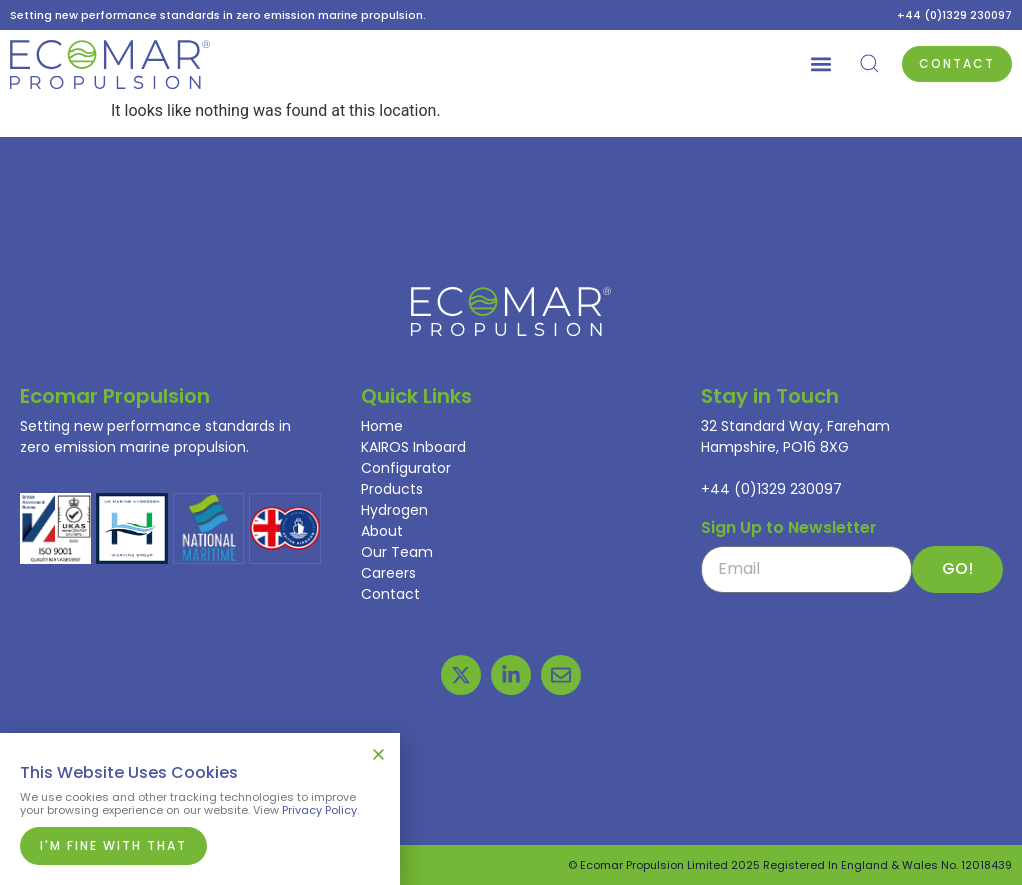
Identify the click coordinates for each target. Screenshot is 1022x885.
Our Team (397, 552)
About (382, 531)
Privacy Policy (319, 810)
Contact (390, 594)
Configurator (406, 468)
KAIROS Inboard (413, 447)
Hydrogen (394, 510)
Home (382, 426)
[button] (820, 64)
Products (392, 489)
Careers (388, 573)
